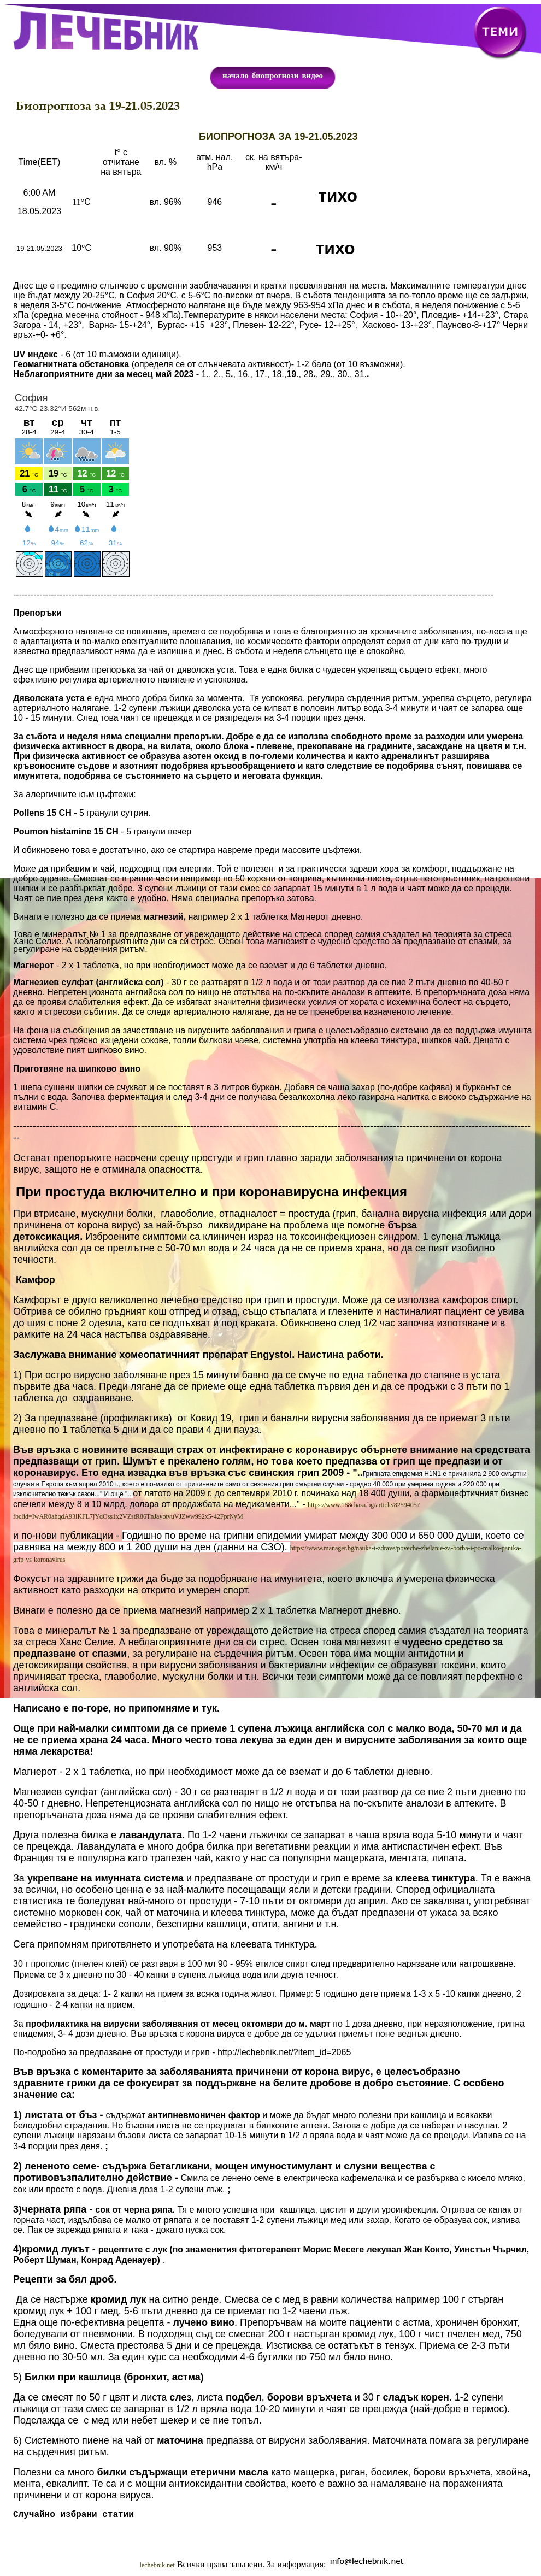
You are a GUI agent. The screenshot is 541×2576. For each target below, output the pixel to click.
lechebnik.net (157, 2567)
